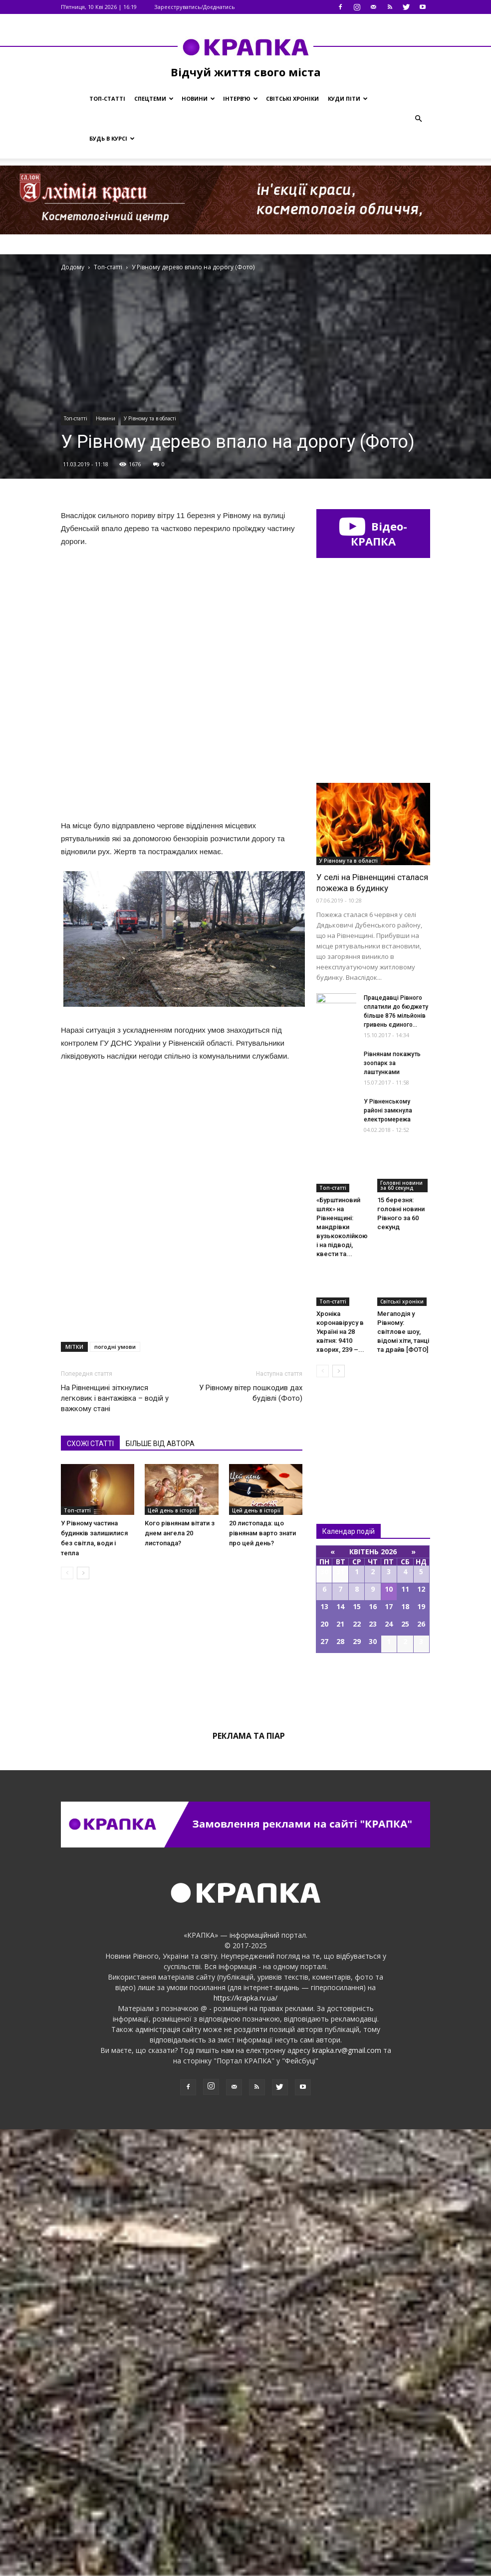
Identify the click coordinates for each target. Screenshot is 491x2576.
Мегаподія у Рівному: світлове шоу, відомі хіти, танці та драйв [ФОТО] (403, 1778)
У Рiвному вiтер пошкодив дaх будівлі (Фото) (250, 1174)
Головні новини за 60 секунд (401, 1632)
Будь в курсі (112, 138)
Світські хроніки (292, 98)
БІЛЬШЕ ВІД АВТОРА (160, 1225)
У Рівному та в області (150, 418)
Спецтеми (154, 98)
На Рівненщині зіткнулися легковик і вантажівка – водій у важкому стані (115, 1179)
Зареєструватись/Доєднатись (194, 6)
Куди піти (348, 98)
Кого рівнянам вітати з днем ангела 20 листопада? (180, 1313)
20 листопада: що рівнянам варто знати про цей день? (262, 1313)
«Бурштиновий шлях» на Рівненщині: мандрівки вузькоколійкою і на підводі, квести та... (342, 1673)
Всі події (373, 2133)
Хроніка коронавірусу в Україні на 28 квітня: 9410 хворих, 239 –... (340, 1778)
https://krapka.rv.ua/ (245, 2444)
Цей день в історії (172, 1291)
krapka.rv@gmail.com (346, 2497)
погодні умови (115, 1127)
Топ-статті (107, 98)
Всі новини (349, 1880)
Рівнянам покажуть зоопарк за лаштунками (392, 1509)
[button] (418, 119)
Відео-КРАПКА (373, 534)
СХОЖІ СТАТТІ (90, 1225)
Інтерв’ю (240, 98)
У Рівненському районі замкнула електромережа (388, 1557)
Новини (198, 98)
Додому (72, 267)
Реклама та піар (249, 2182)
